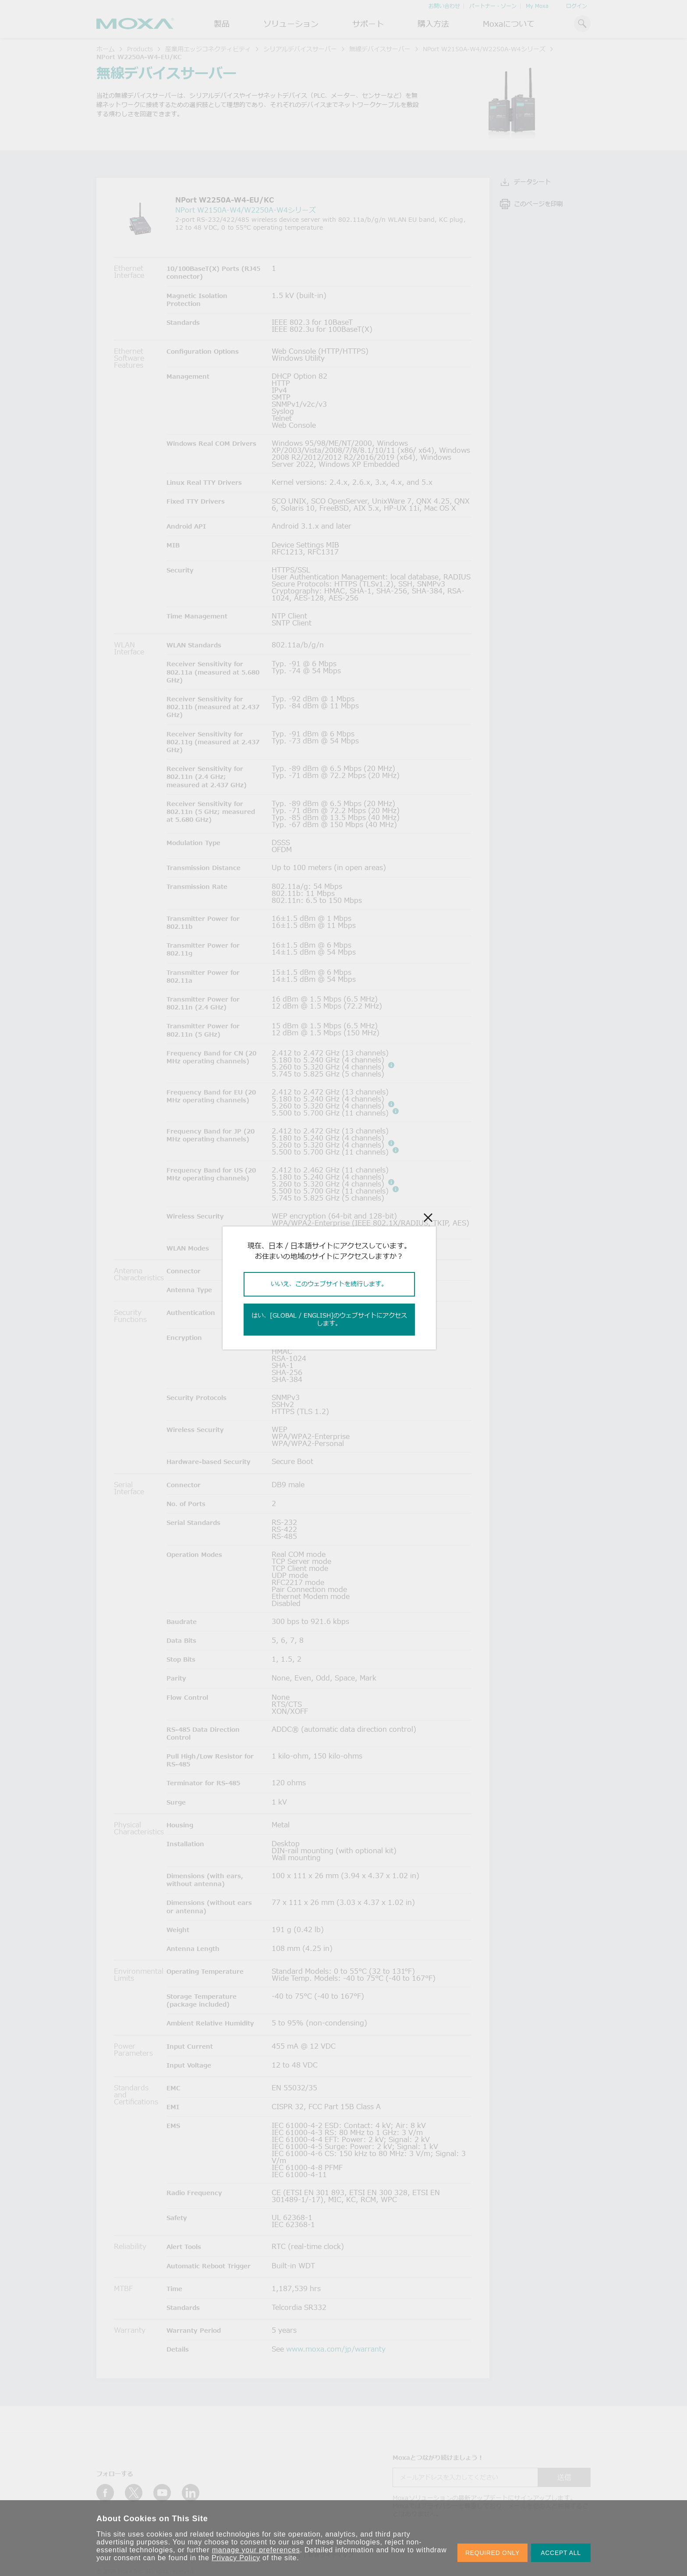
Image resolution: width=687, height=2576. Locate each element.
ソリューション (291, 24)
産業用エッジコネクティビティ (208, 49)
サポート (368, 24)
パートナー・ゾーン (493, 6)
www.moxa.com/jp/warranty (336, 2348)
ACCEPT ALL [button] (561, 2552)
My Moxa (537, 6)
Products (140, 49)
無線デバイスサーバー (380, 49)
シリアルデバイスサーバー (300, 49)
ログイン (576, 6)
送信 (564, 2477)
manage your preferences (256, 2550)
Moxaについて (509, 24)
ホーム (105, 49)
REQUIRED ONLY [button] (492, 2552)
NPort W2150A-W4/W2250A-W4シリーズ (484, 49)
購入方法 (433, 24)
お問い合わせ (444, 6)
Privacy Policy (236, 2558)
